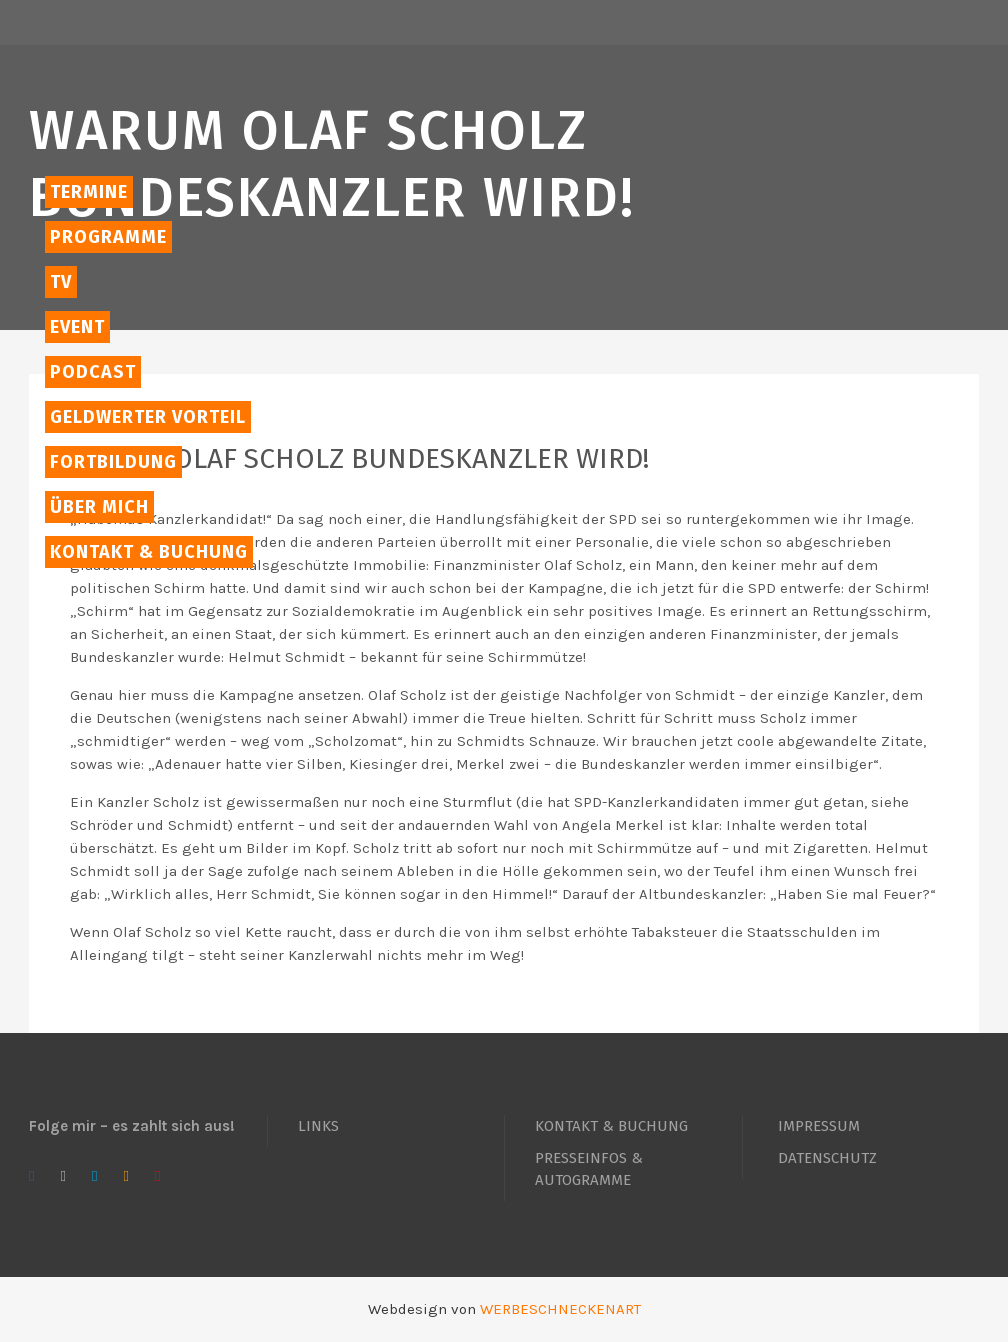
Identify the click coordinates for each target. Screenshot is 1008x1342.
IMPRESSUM (819, 1126)
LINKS (318, 1126)
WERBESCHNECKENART (560, 1309)
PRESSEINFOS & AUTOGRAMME (589, 1169)
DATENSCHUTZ (827, 1158)
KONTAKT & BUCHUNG (611, 1126)
